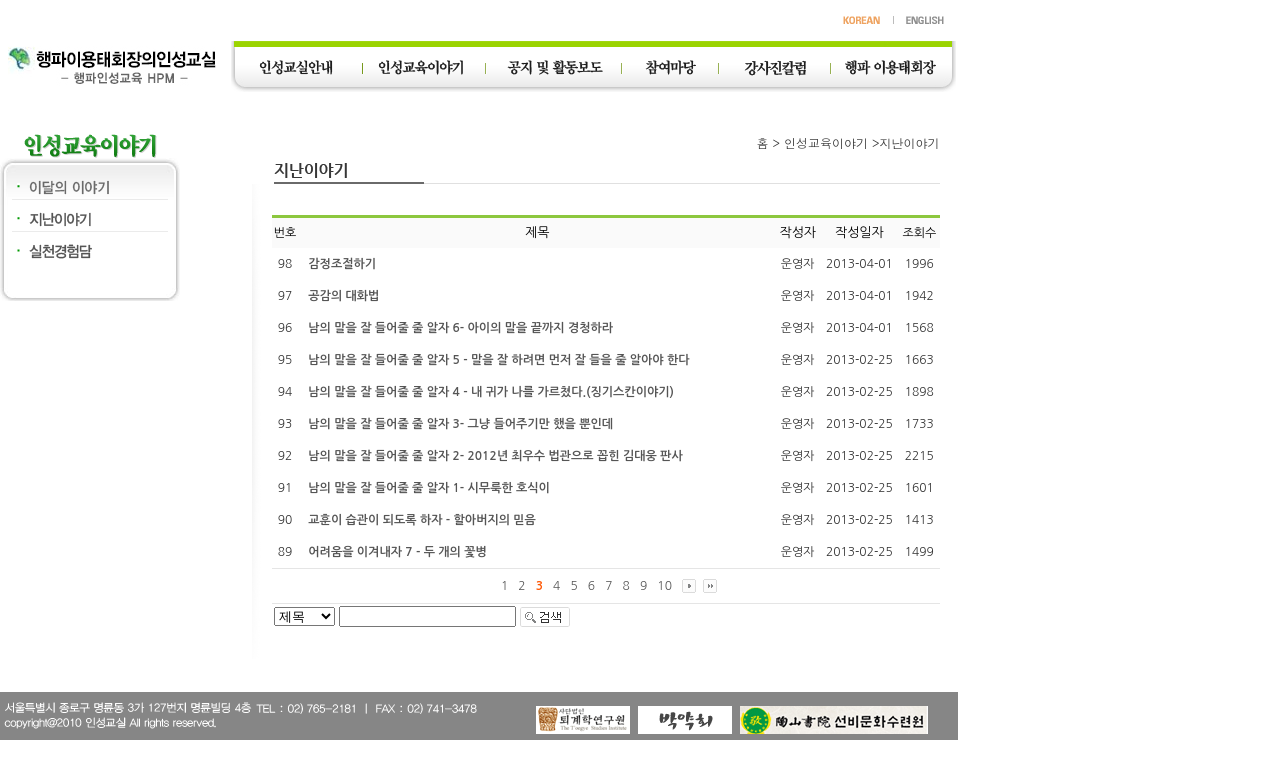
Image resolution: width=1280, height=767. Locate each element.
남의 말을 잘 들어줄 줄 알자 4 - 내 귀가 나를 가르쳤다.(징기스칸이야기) (491, 392)
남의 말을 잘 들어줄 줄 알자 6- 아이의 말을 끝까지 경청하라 (460, 328)
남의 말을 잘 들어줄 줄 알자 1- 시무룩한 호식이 (429, 488)
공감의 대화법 (343, 296)
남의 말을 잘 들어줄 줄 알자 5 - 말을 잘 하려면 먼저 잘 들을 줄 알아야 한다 (498, 360)
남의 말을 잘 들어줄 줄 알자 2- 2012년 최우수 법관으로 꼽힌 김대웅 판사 (495, 456)
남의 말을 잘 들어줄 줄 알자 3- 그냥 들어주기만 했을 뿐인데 (460, 424)
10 (664, 586)
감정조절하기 (342, 264)
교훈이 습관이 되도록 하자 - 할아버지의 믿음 (422, 520)
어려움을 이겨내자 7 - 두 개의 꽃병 (397, 552)
